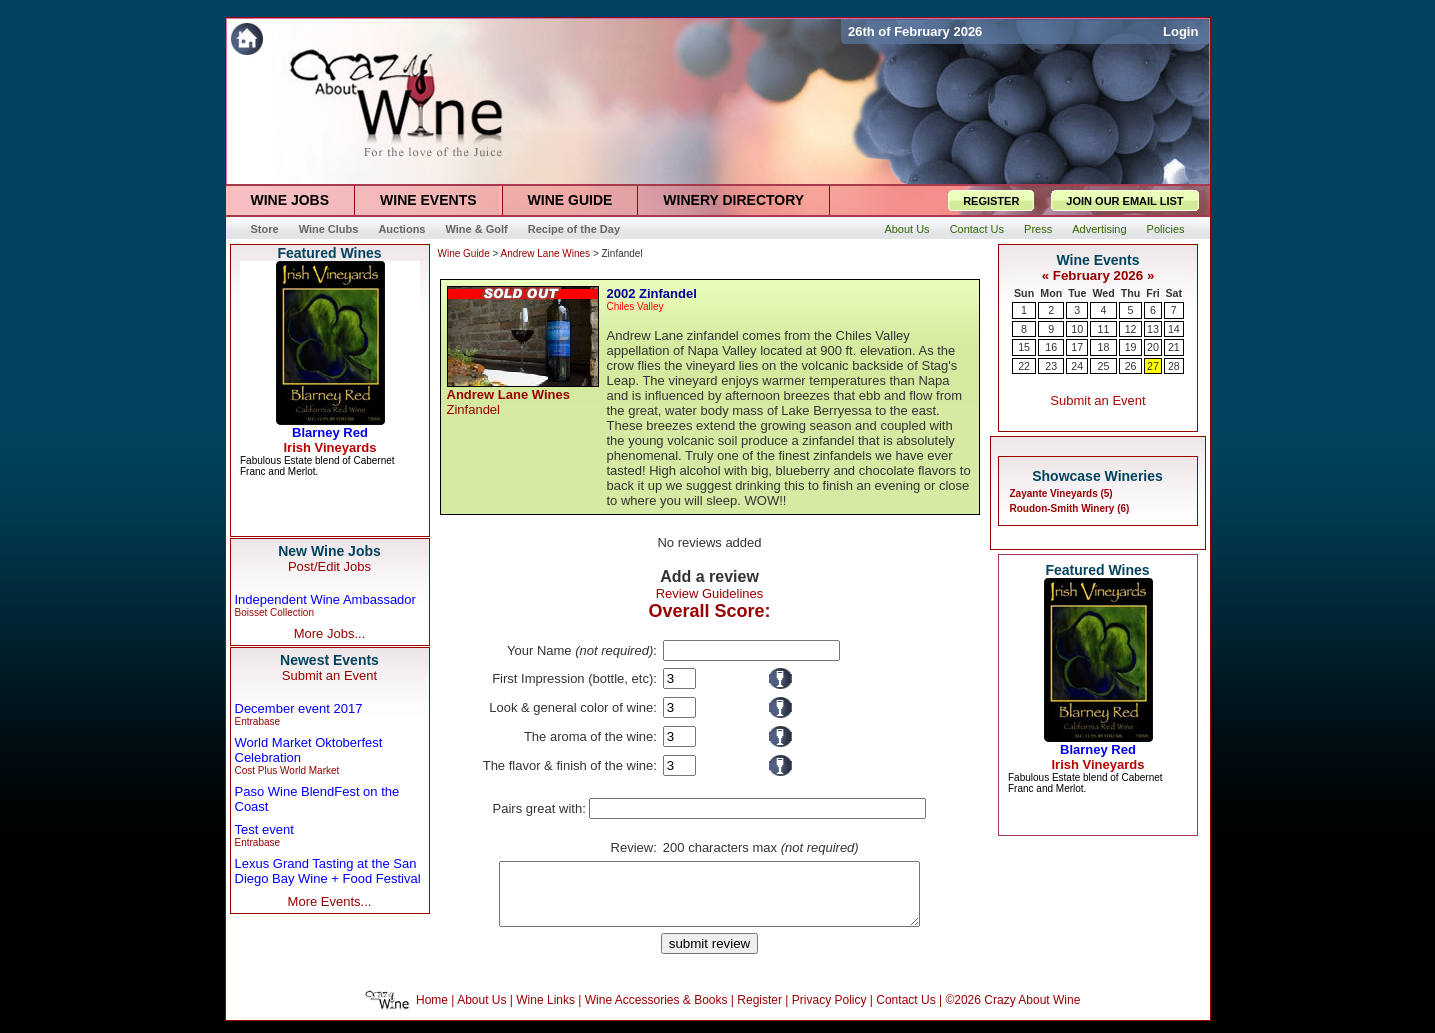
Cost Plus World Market (287, 770)
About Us (481, 1012)
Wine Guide (464, 253)
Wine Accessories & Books (656, 1012)
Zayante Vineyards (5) (1061, 493)
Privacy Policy (829, 1012)
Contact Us (905, 1012)
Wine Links (545, 1012)
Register (759, 1012)
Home (432, 1012)
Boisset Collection (274, 612)
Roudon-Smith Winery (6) (1070, 508)
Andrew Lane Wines (546, 253)
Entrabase (258, 721)
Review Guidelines (710, 593)
